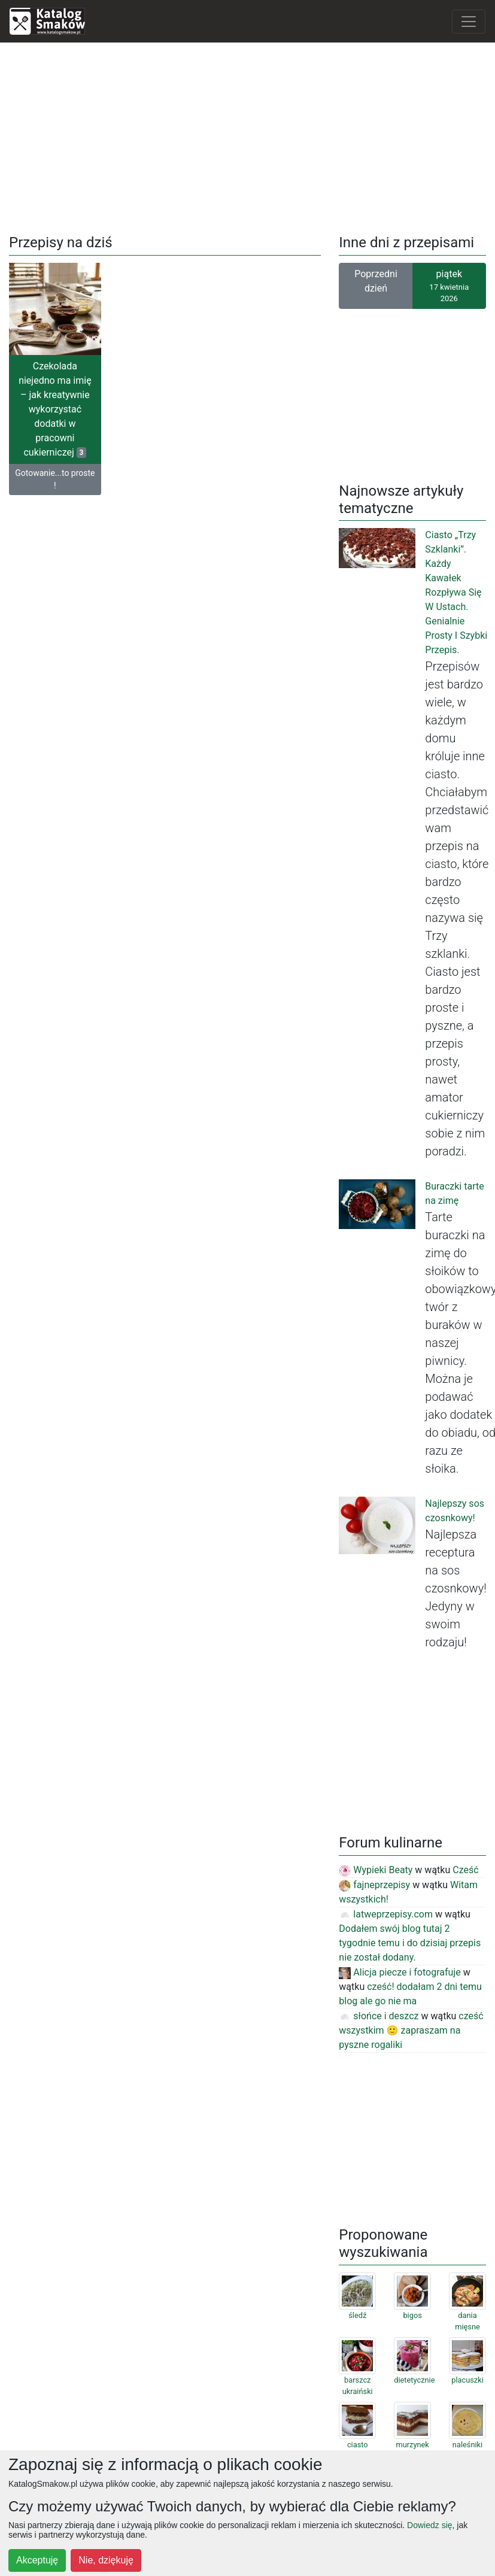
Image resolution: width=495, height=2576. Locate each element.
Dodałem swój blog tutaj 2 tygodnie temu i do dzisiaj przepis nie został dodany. (410, 1943)
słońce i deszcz (378, 2016)
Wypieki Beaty (375, 1870)
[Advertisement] (248, 136)
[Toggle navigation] (468, 22)
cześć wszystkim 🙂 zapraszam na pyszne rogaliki (411, 2030)
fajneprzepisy (374, 1885)
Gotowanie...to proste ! (55, 479)
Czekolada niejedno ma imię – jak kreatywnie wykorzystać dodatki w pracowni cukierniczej (55, 409)
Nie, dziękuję (105, 2560)
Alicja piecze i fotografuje (399, 1972)
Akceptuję (37, 2560)
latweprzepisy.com (386, 1914)
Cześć (465, 1870)
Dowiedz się (429, 2525)
